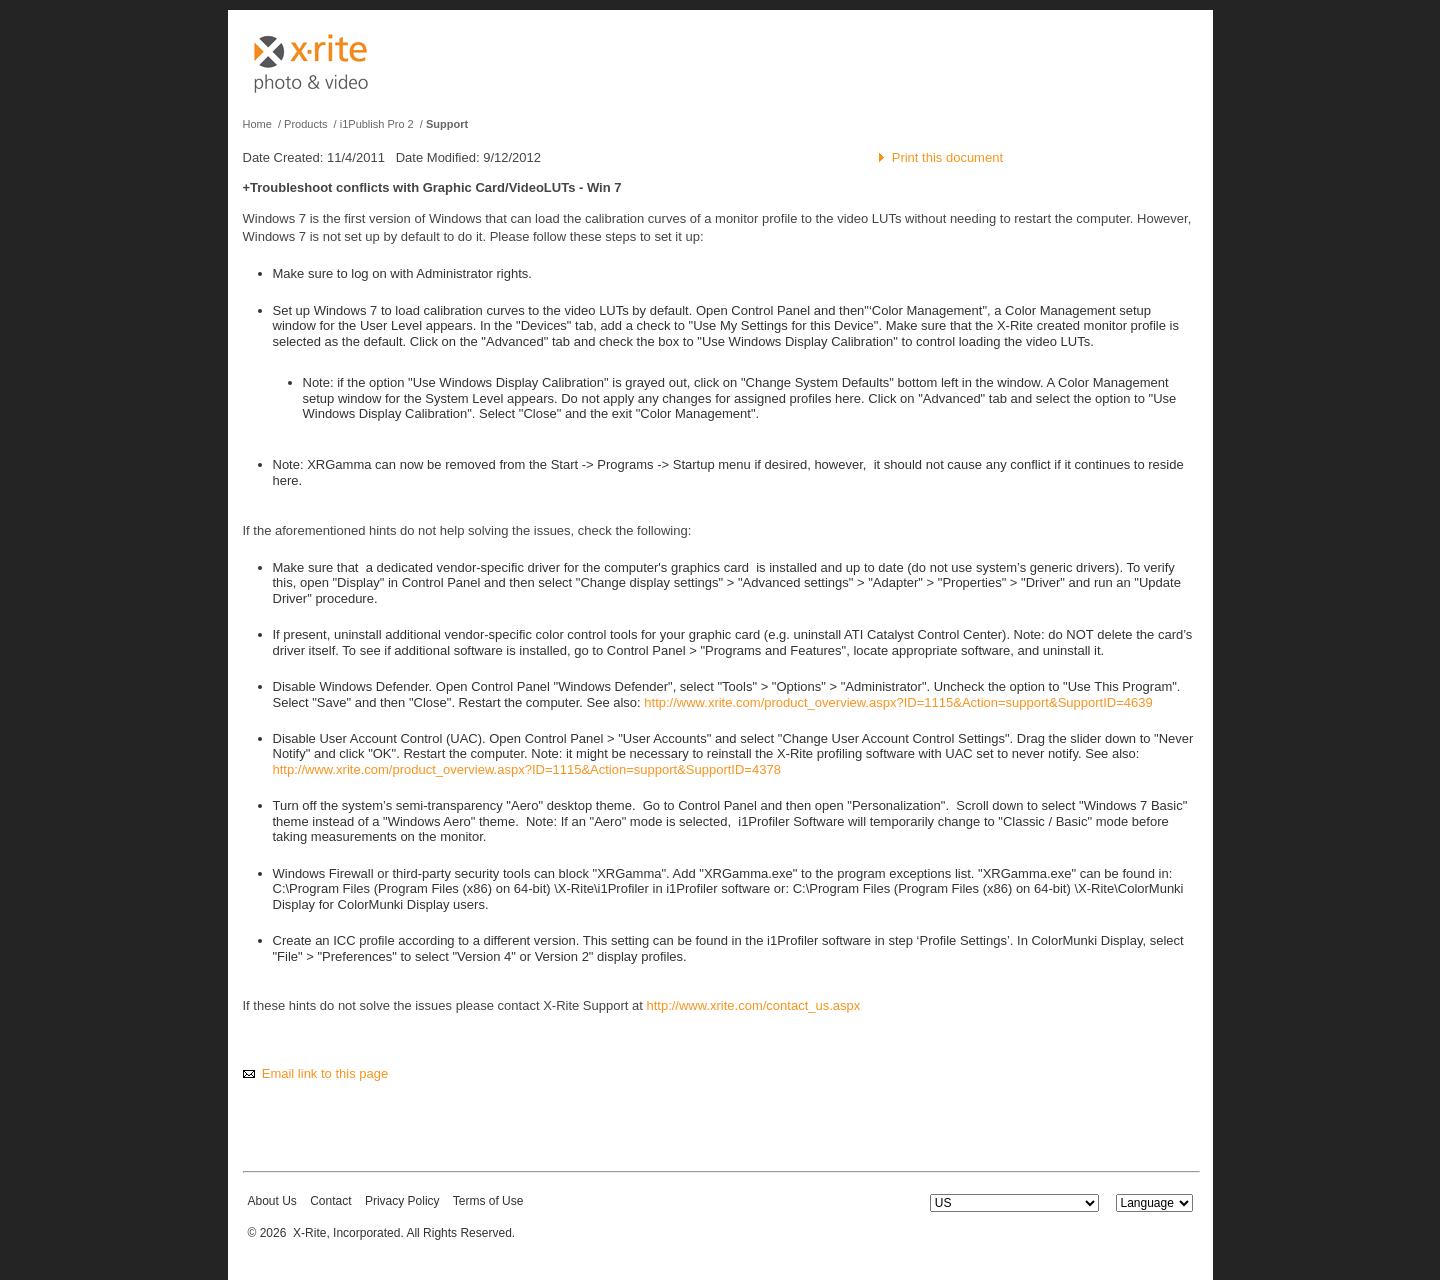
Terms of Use (488, 1201)
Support (447, 124)
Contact (330, 1201)
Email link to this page (325, 1073)
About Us (272, 1201)
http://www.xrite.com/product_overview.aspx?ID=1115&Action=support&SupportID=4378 (527, 769)
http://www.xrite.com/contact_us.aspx (753, 1005)
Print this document (947, 157)
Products (305, 124)
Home (257, 124)
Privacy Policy (402, 1201)
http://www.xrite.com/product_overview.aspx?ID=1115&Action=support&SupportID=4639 (898, 702)
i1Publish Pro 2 (377, 124)
